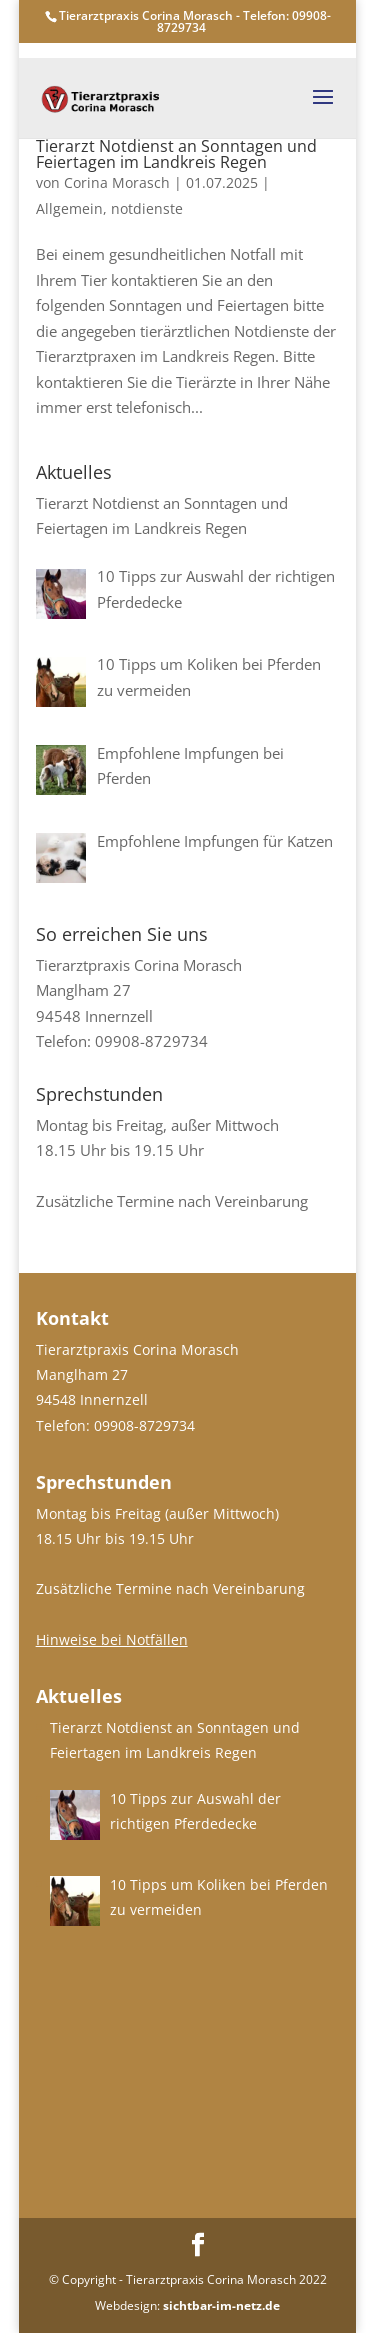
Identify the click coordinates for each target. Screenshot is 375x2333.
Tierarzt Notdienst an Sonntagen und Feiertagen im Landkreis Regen (176, 154)
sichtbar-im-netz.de (221, 2305)
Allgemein (69, 208)
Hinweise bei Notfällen (112, 1639)
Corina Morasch (117, 182)
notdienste (147, 208)
